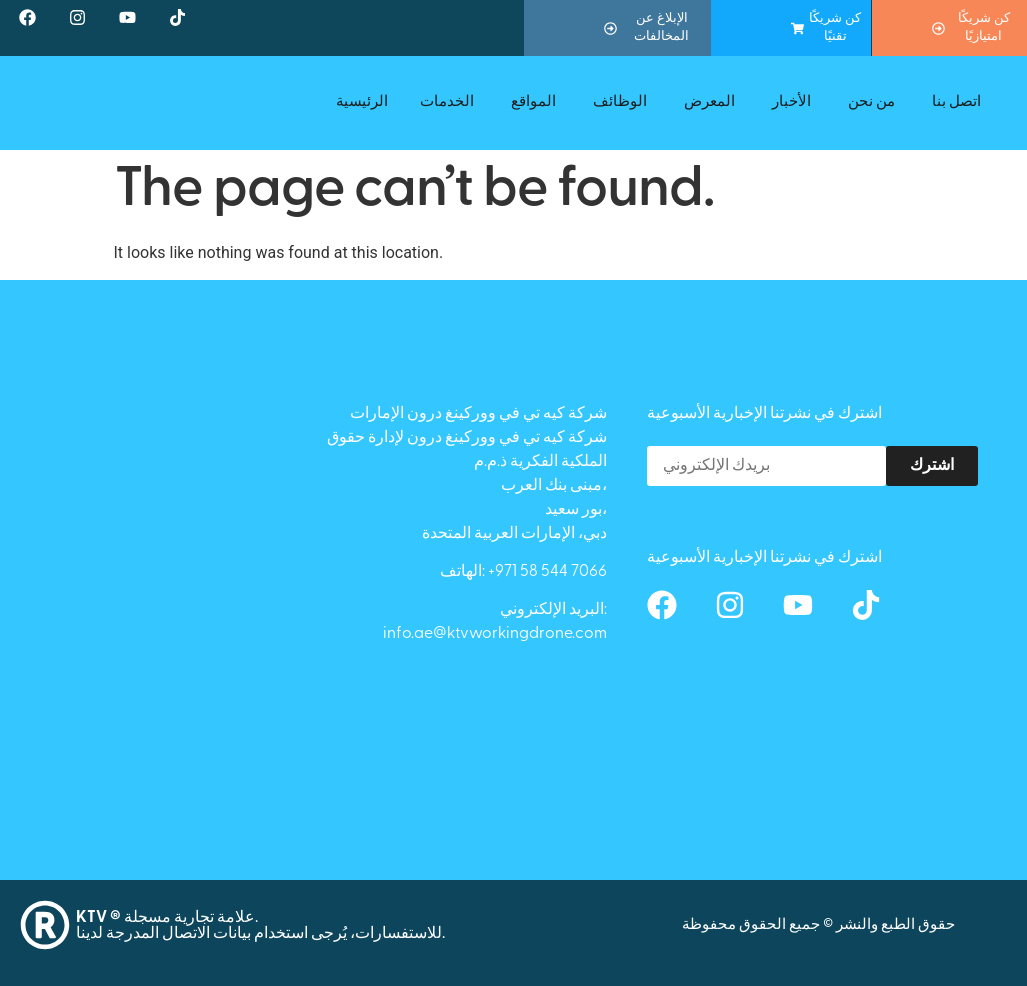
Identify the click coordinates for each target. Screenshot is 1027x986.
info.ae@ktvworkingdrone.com (495, 634)
